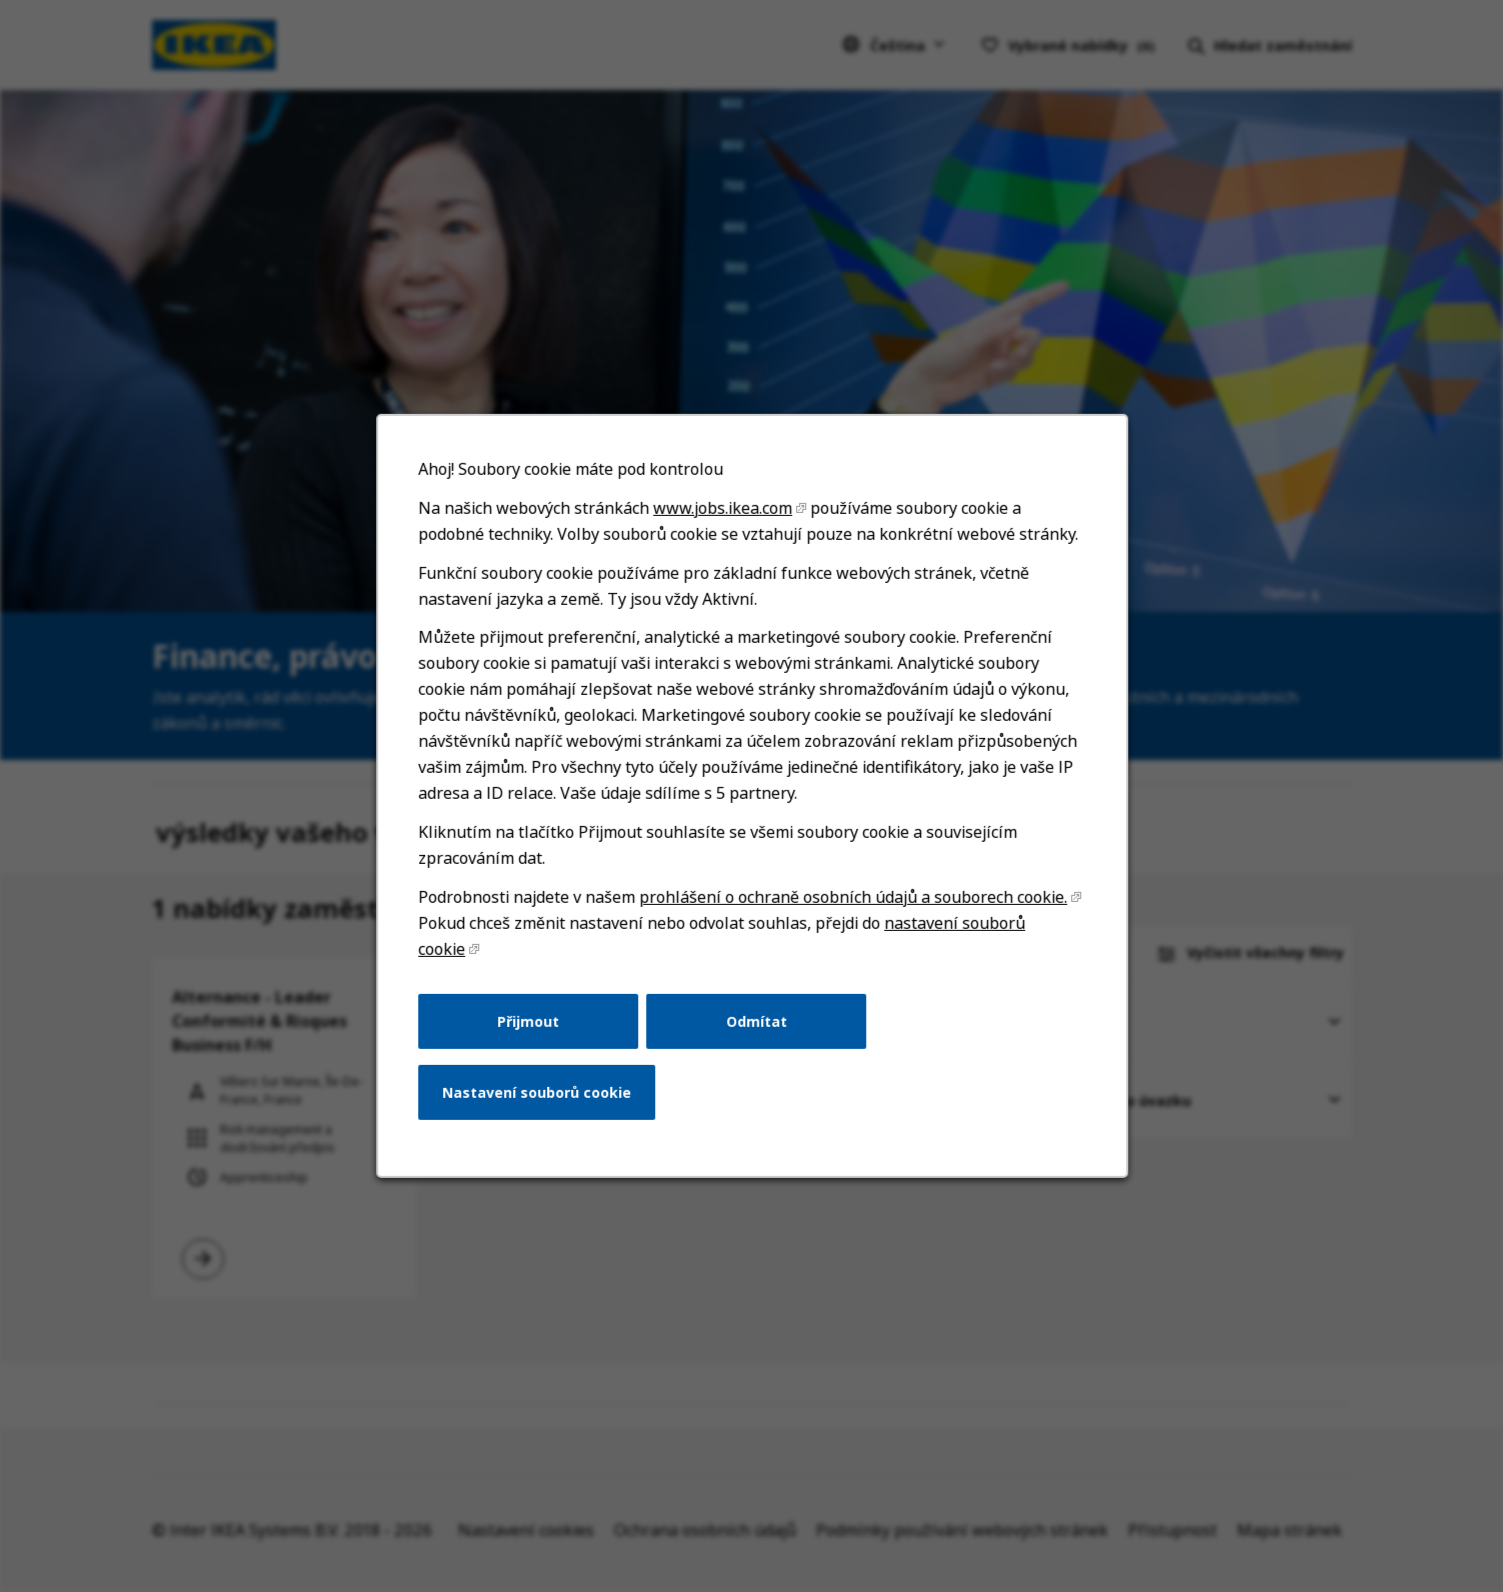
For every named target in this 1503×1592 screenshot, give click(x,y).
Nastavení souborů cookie (542, 1104)
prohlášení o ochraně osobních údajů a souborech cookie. (850, 913)
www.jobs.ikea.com (722, 534)
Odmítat (755, 1035)
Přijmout (533, 1035)
